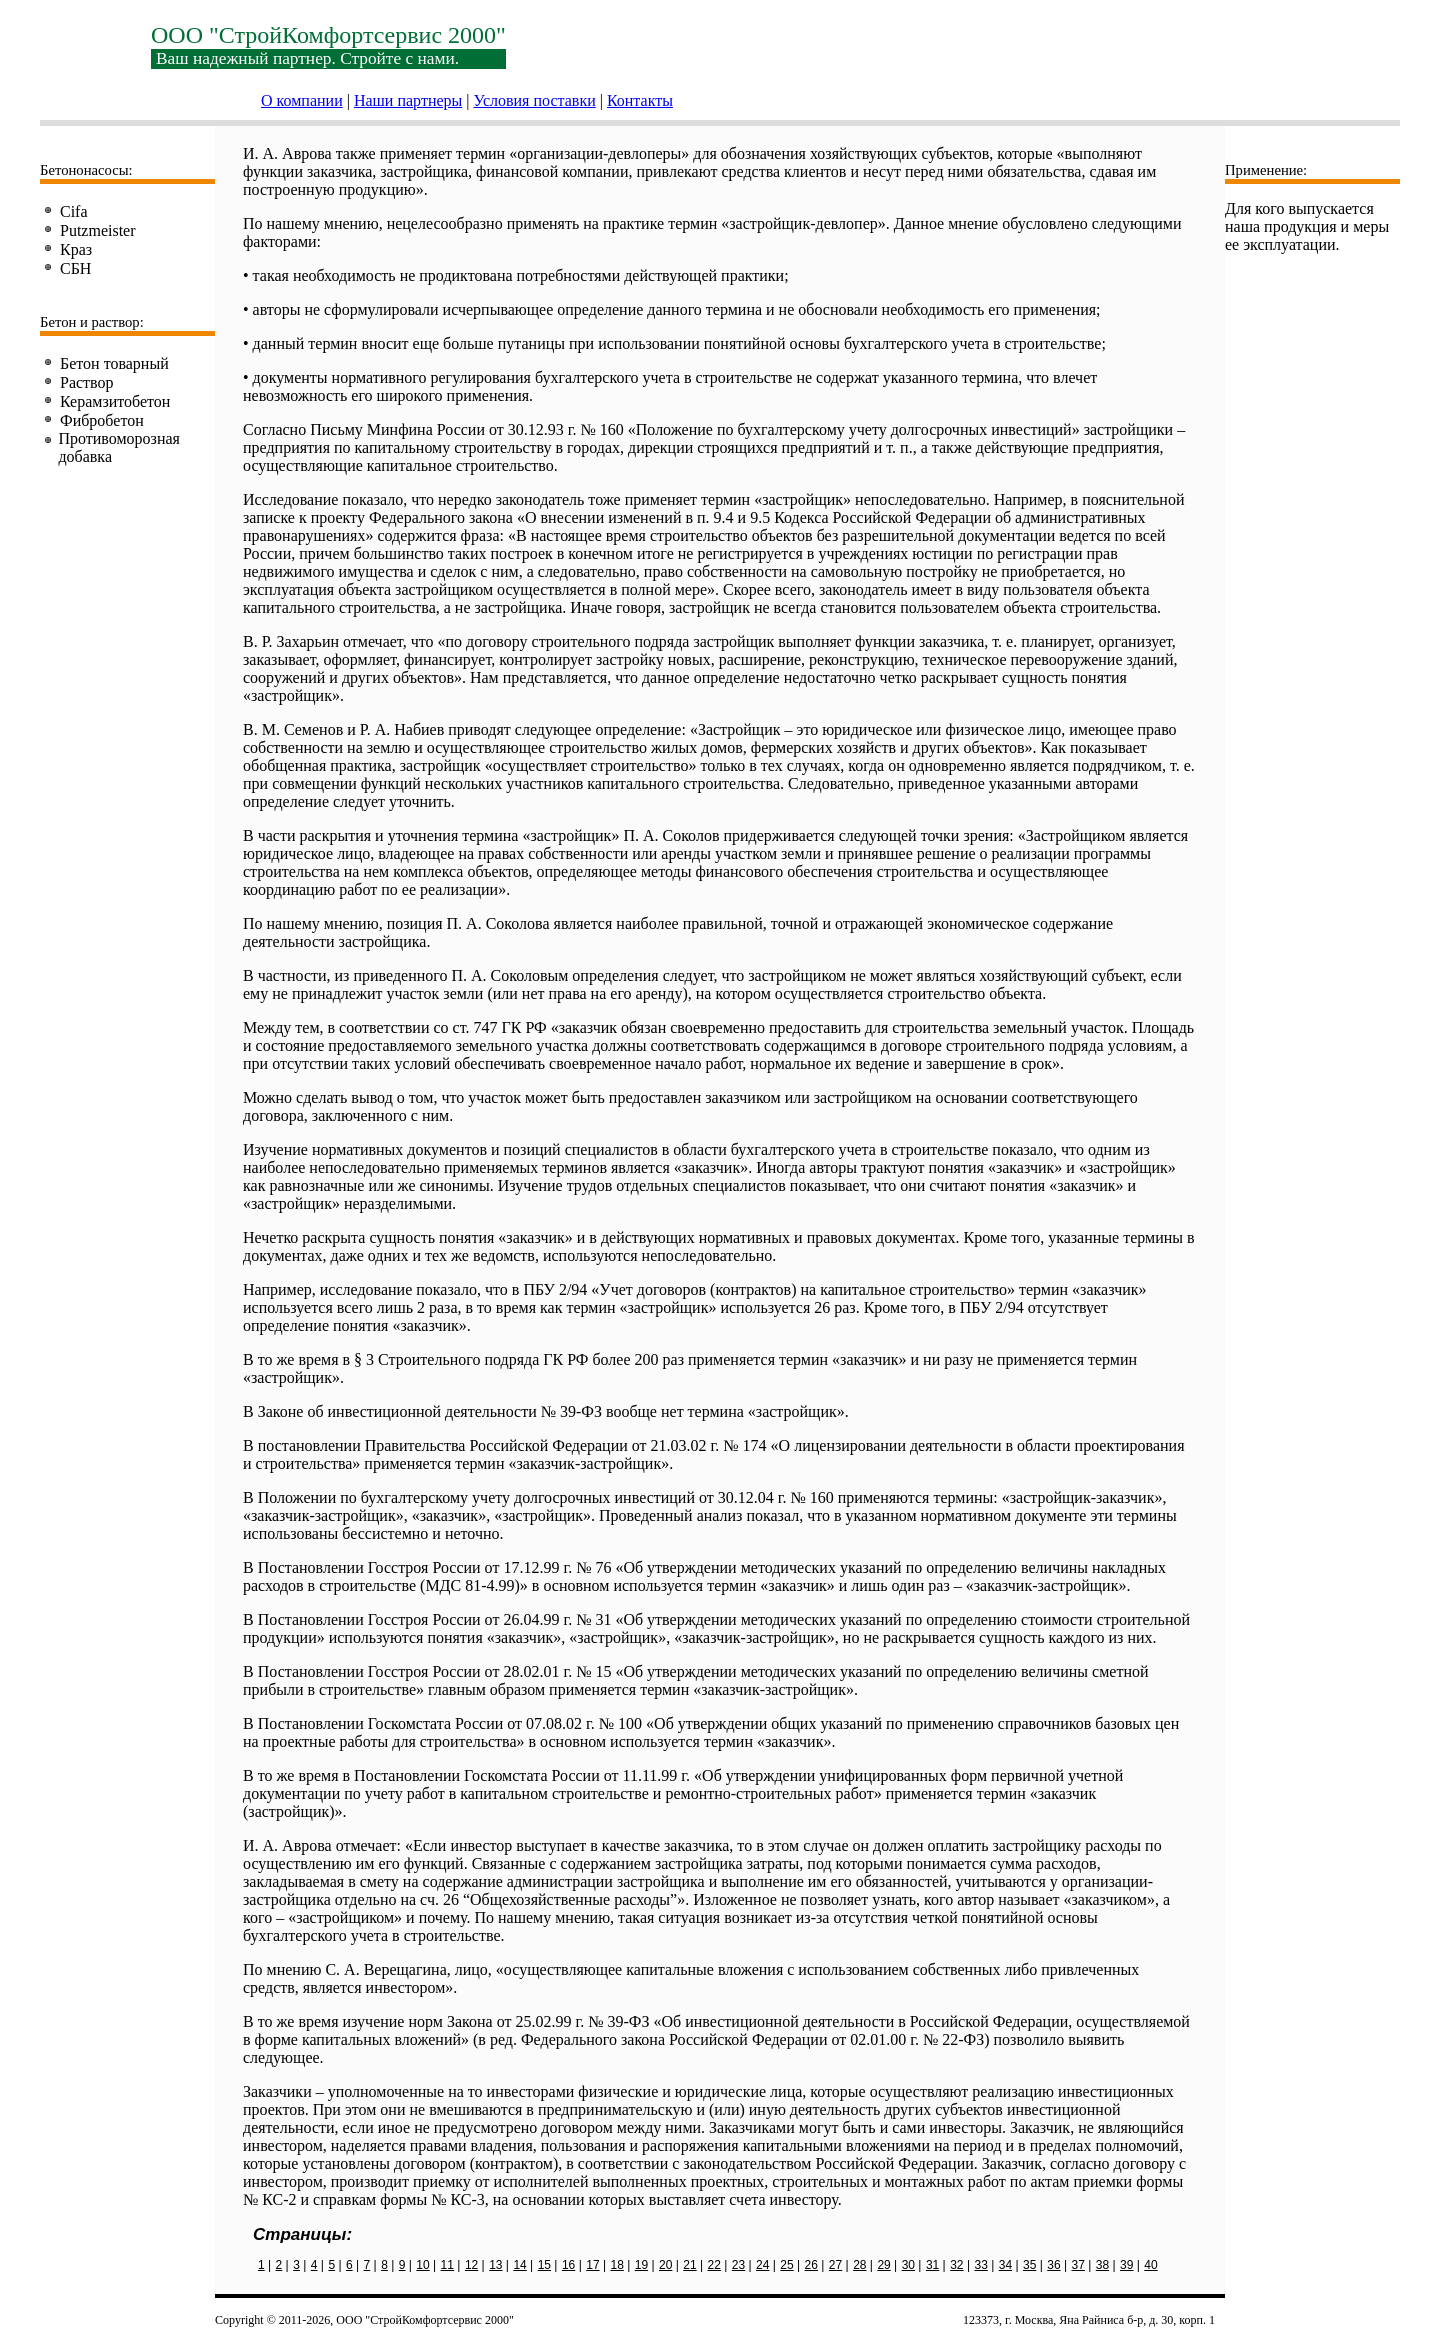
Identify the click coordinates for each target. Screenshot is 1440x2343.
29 (883, 2265)
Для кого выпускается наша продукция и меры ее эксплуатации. (1307, 226)
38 (1102, 2265)
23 (738, 2265)
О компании (302, 100)
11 (447, 2265)
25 (786, 2265)
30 (908, 2265)
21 (689, 2265)
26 (811, 2265)
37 (1078, 2265)
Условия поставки (535, 100)
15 (544, 2265)
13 (495, 2265)
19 (641, 2265)
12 (471, 2265)
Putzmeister (98, 230)
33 (980, 2265)
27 (835, 2265)
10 (422, 2265)
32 (956, 2265)
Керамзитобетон (115, 401)
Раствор (87, 382)
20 (665, 2265)
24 (762, 2265)
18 (616, 2265)
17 (592, 2265)
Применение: (1266, 170)
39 (1126, 2265)
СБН (75, 268)
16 (568, 2265)
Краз (76, 249)
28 (859, 2265)
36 (1053, 2265)
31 (932, 2265)
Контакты (640, 100)
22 (714, 2265)
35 (1029, 2265)
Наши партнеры (408, 100)
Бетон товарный (114, 363)
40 (1150, 2265)
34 (1005, 2265)
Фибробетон (102, 420)
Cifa (74, 211)
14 (519, 2265)
